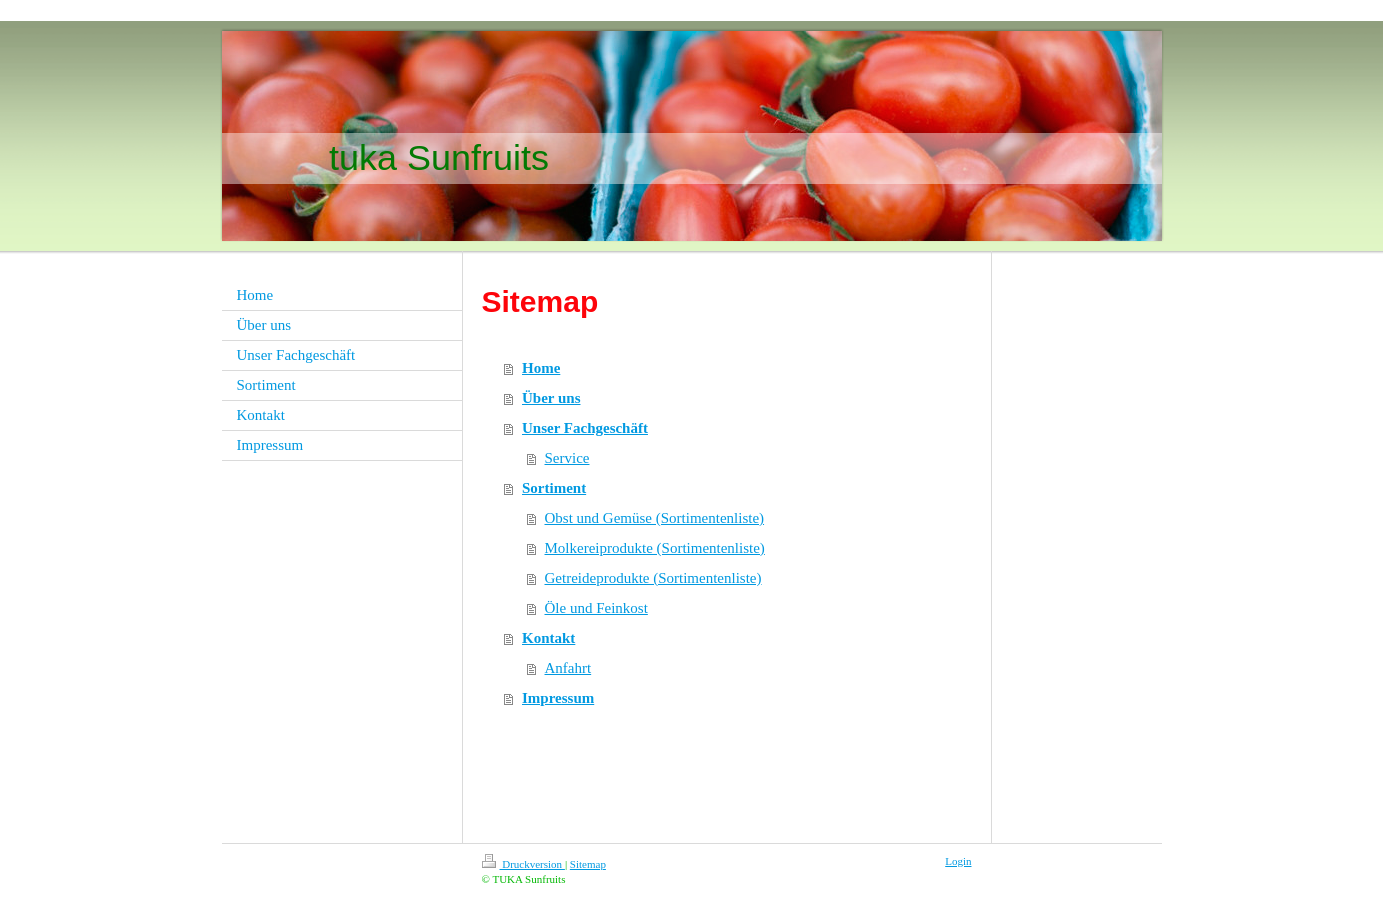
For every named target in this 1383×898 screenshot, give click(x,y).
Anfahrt (568, 668)
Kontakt (548, 638)
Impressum (558, 698)
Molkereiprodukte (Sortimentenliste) (655, 548)
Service (567, 458)
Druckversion (523, 864)
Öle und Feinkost (596, 608)
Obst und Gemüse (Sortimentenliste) (655, 518)
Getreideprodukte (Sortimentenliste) (653, 578)
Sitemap (588, 864)
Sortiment (554, 488)
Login (958, 861)
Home (541, 368)
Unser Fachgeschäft (585, 428)
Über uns (551, 398)
